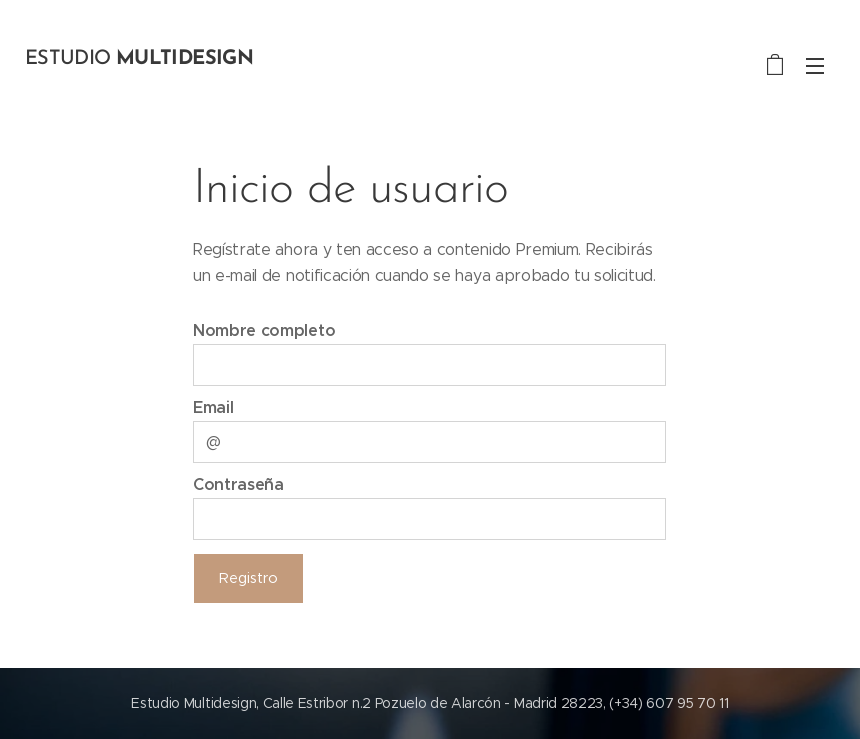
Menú (815, 66)
